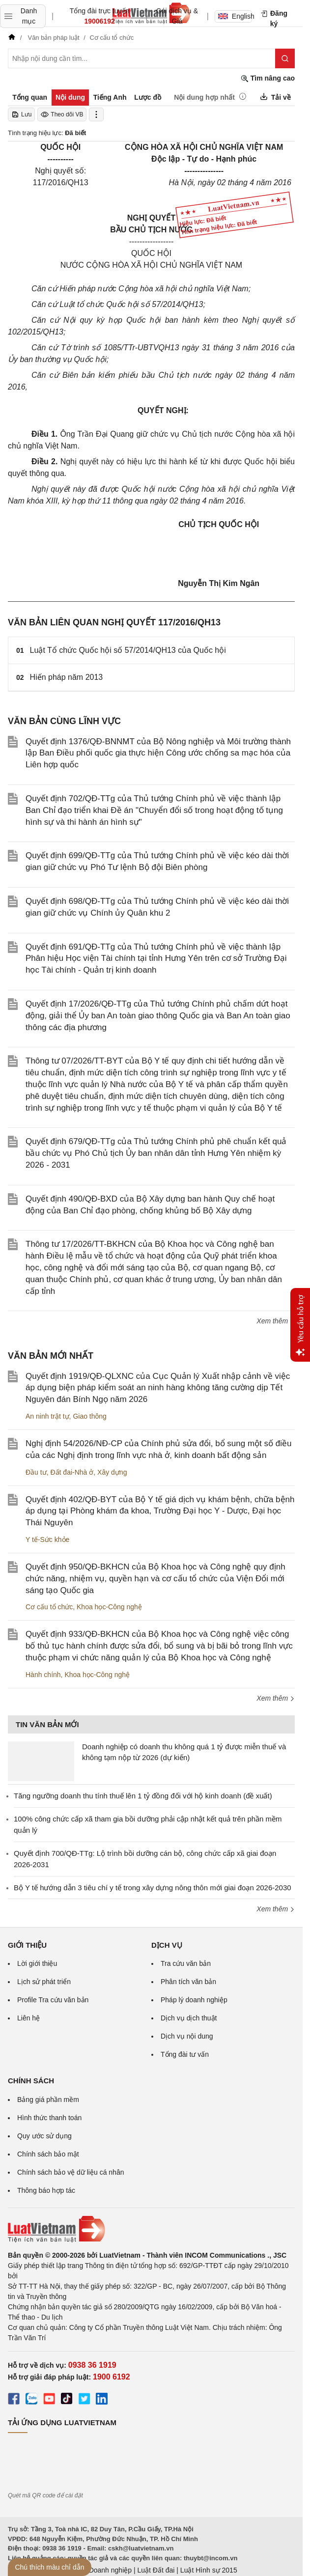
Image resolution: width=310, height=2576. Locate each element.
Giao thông (90, 1416)
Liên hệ (28, 2018)
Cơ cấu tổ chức (49, 1607)
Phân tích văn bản (188, 1982)
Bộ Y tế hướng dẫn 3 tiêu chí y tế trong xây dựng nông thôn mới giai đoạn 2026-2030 (152, 1887)
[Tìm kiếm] (285, 58)
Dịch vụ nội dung (187, 2036)
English (235, 16)
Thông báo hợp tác (46, 2190)
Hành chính (43, 1675)
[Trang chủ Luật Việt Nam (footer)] (151, 2229)
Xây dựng (112, 1472)
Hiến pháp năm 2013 (66, 677)
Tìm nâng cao (268, 78)
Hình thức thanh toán (49, 2118)
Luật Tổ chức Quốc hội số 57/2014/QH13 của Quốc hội (128, 650)
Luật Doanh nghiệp (102, 2570)
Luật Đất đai (155, 2570)
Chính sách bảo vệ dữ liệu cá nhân (70, 2172)
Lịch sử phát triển (44, 1982)
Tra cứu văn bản (186, 1963)
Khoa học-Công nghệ (109, 1607)
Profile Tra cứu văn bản (52, 2000)
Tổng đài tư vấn (185, 2054)
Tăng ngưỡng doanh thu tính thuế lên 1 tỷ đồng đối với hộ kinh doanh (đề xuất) (143, 1796)
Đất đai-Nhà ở (71, 1472)
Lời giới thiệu (37, 1963)
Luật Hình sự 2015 (208, 2570)
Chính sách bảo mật (48, 2154)
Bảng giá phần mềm (48, 2099)
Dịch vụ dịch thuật (189, 2018)
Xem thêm (275, 1321)
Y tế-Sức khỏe (47, 1539)
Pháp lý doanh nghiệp (194, 2000)
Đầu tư (36, 1472)
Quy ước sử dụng (44, 2136)
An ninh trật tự (47, 1416)
